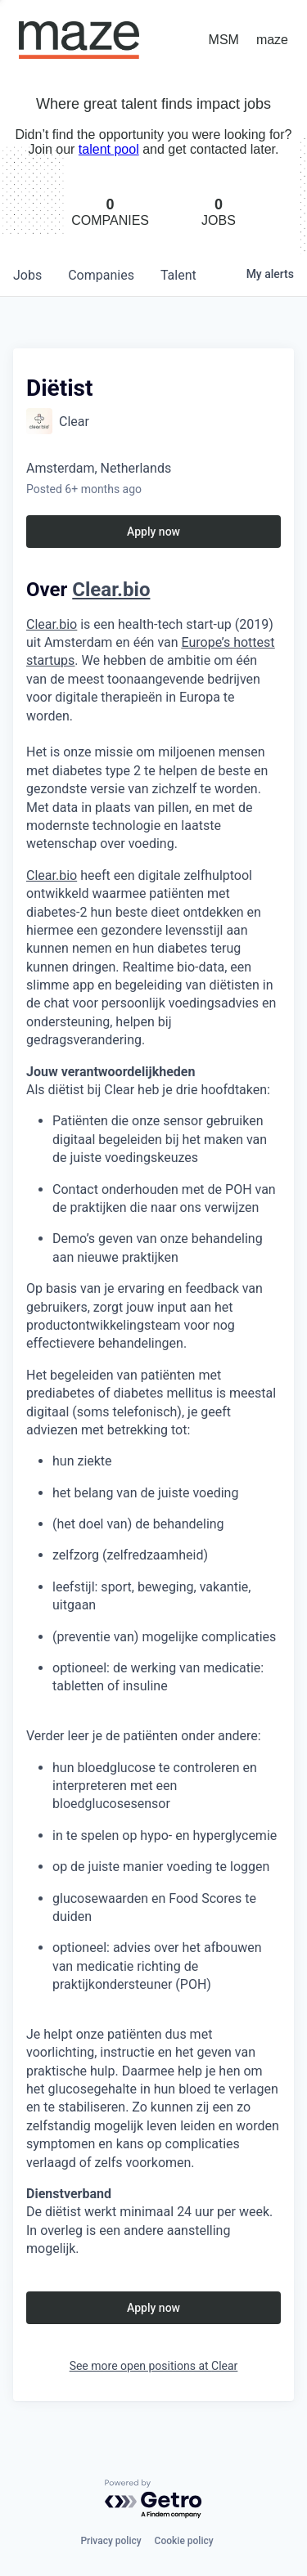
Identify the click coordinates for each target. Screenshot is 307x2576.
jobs (27, 275)
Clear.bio (51, 875)
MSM (224, 40)
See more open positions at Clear (154, 2365)
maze (272, 40)
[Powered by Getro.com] (154, 2500)
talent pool (109, 149)
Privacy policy (110, 2541)
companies (101, 275)
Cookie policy (184, 2541)
